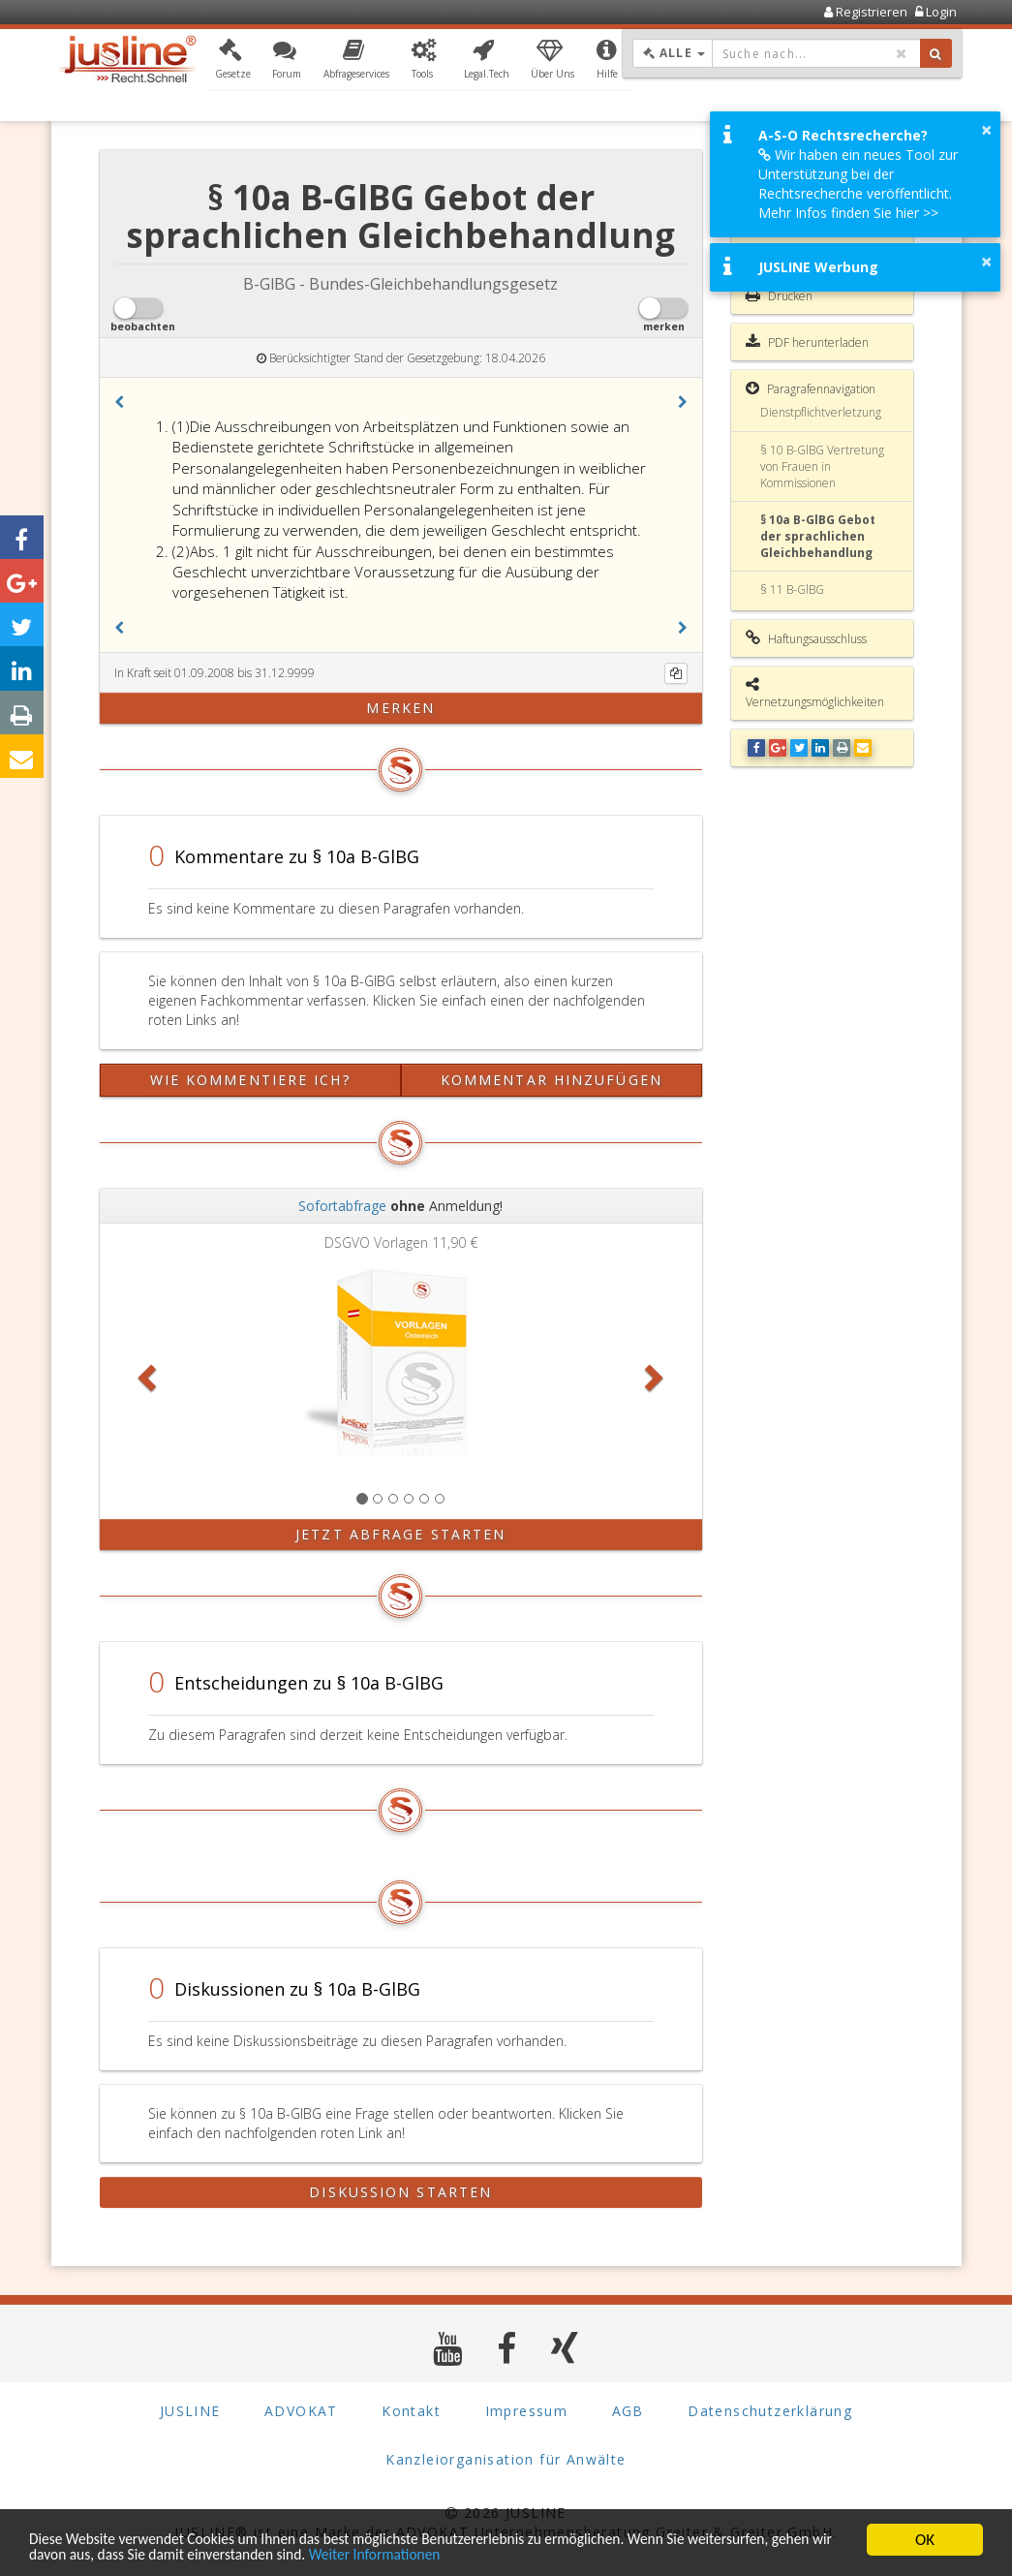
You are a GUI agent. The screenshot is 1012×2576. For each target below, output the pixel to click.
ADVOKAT (301, 2411)
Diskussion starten (400, 2192)
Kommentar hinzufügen (551, 1080)
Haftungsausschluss (806, 638)
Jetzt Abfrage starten (400, 1534)
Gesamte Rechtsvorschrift (787, 240)
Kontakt (411, 2411)
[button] (233, 61)
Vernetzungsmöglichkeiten (815, 693)
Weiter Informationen (480, 2554)
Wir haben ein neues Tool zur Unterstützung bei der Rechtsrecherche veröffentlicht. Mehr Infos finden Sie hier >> (858, 183)
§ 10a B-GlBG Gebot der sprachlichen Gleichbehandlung (817, 536)
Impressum (526, 2411)
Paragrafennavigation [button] (810, 388)
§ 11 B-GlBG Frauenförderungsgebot (821, 597)
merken (400, 707)
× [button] (986, 130)
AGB (628, 2411)
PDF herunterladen (807, 342)
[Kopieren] (676, 673)
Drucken (779, 295)
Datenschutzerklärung (770, 2411)
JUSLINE (190, 2411)
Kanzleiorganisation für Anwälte (505, 2459)
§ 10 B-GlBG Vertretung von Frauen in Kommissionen (822, 466)
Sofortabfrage (342, 1205)
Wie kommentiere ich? (250, 1080)
